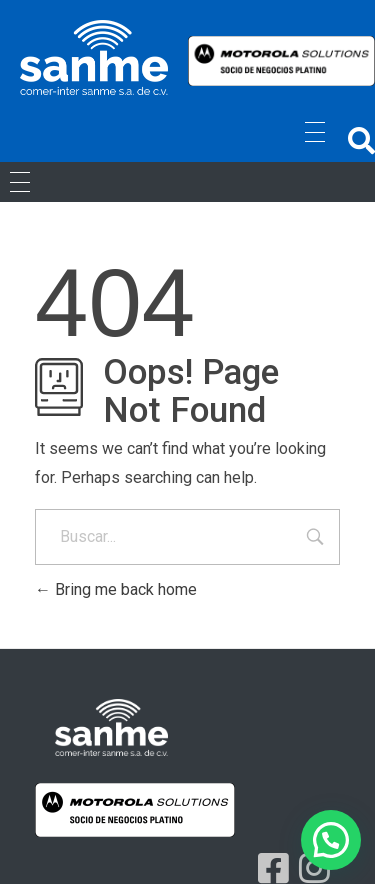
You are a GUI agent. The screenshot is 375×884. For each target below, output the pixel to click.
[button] (361, 140)
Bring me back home (116, 589)
